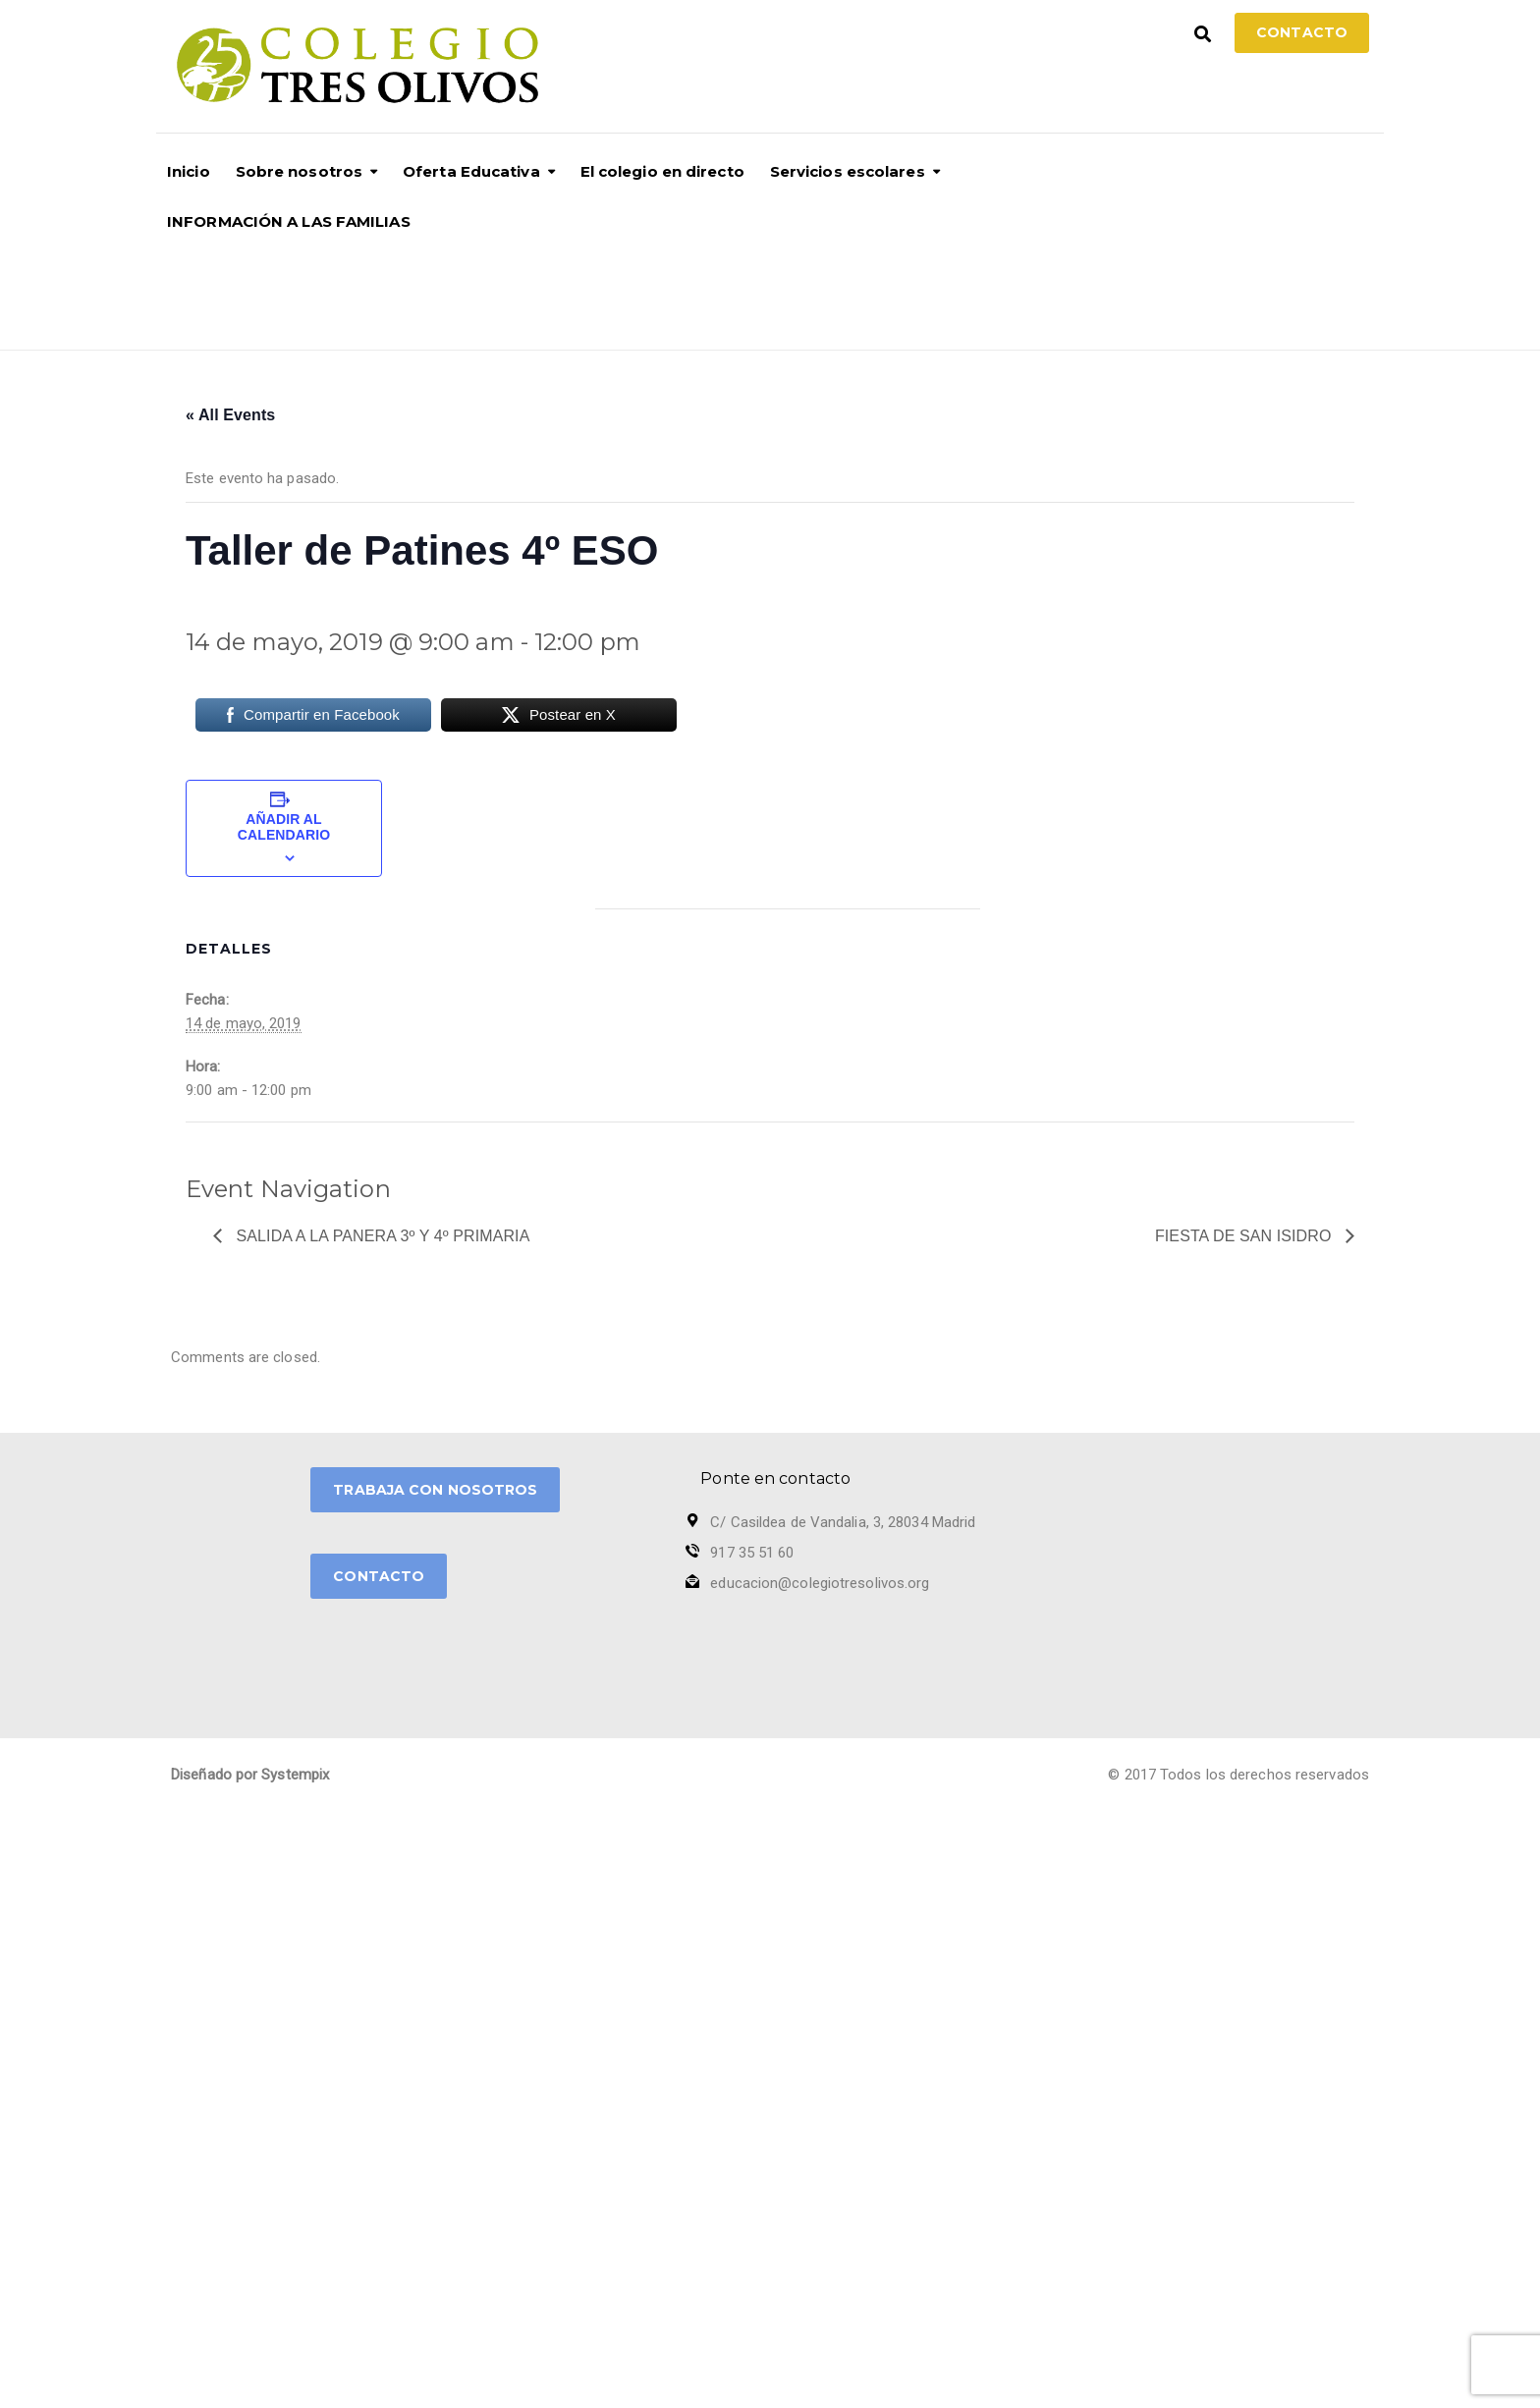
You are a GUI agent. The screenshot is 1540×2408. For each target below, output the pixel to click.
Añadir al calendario (284, 827)
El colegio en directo (662, 171)
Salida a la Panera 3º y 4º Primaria (380, 1236)
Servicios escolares (847, 171)
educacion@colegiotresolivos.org (819, 1583)
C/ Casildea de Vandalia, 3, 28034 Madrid (842, 1522)
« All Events (230, 415)
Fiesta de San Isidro (1245, 1236)
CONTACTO (378, 1576)
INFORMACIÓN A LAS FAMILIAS (289, 221)
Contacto (1302, 32)
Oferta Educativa (471, 171)
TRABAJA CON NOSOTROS (435, 1490)
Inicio (188, 171)
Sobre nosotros (299, 171)
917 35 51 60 (752, 1552)
